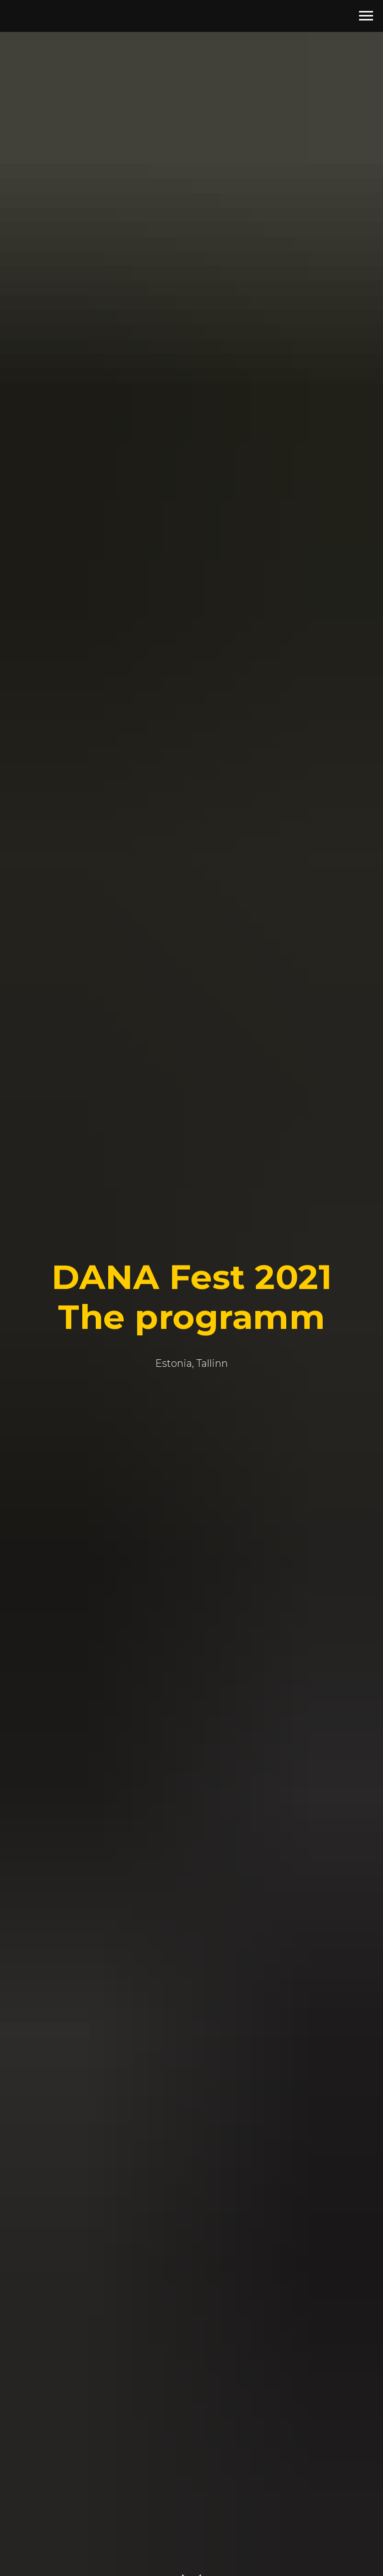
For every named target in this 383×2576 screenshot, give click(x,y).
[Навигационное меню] (366, 16)
